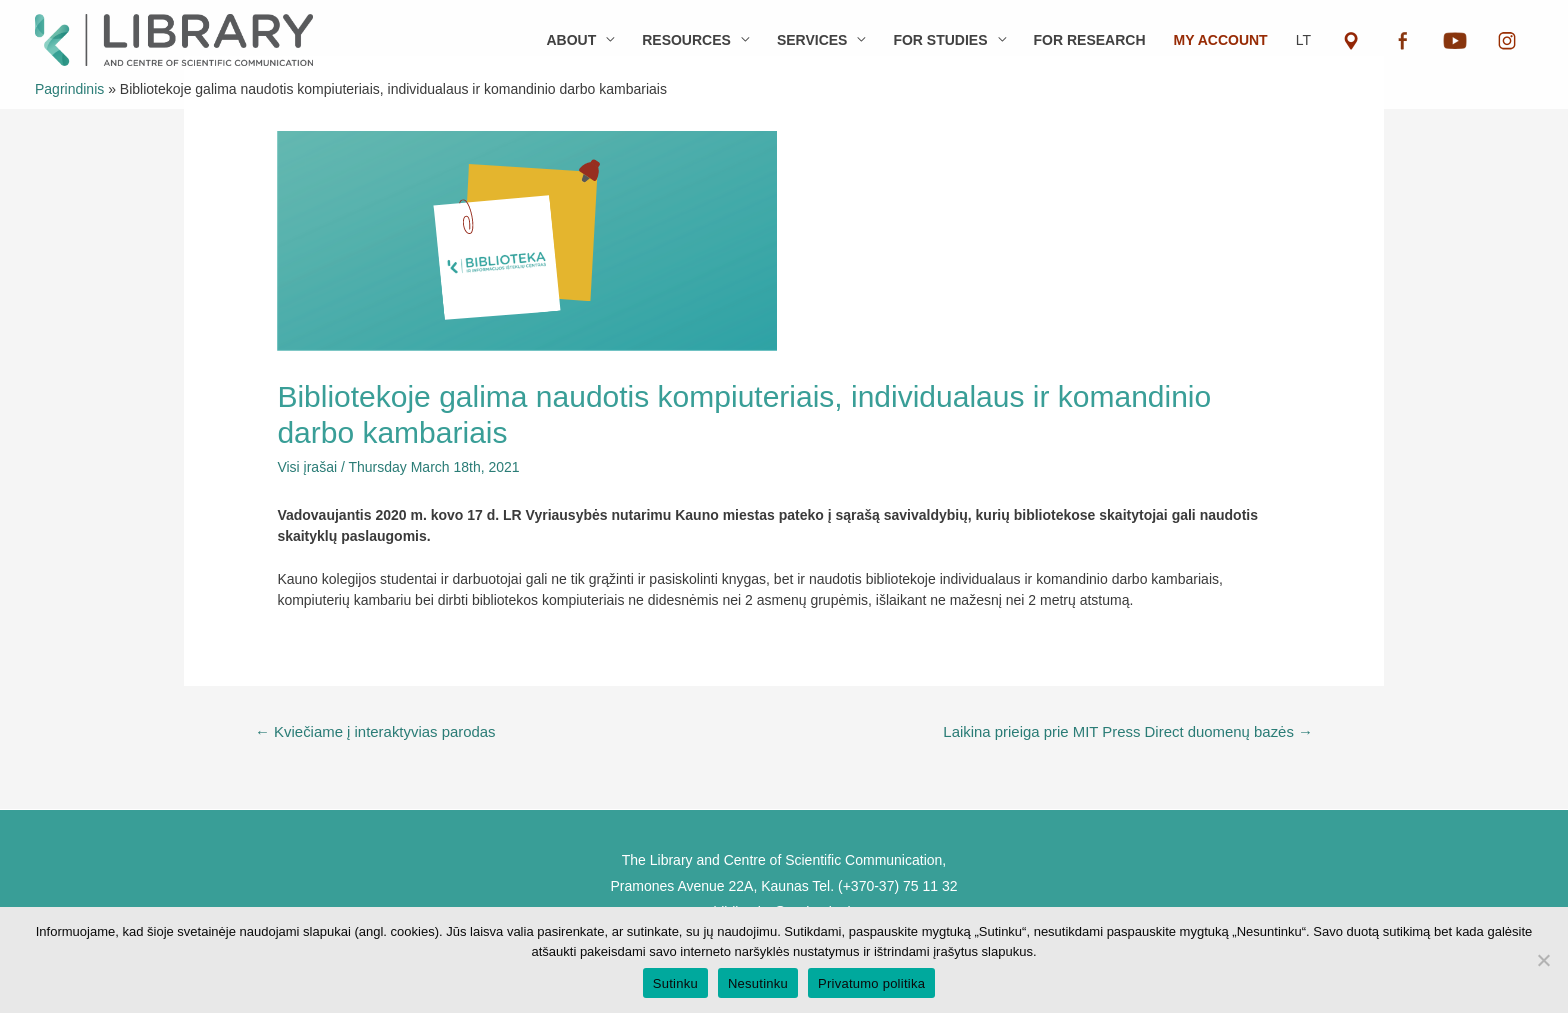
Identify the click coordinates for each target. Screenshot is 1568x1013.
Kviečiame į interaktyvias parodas (375, 731)
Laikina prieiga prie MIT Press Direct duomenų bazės (1128, 731)
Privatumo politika (871, 983)
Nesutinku (758, 983)
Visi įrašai (307, 467)
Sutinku (675, 983)
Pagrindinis (69, 89)
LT (1303, 40)
